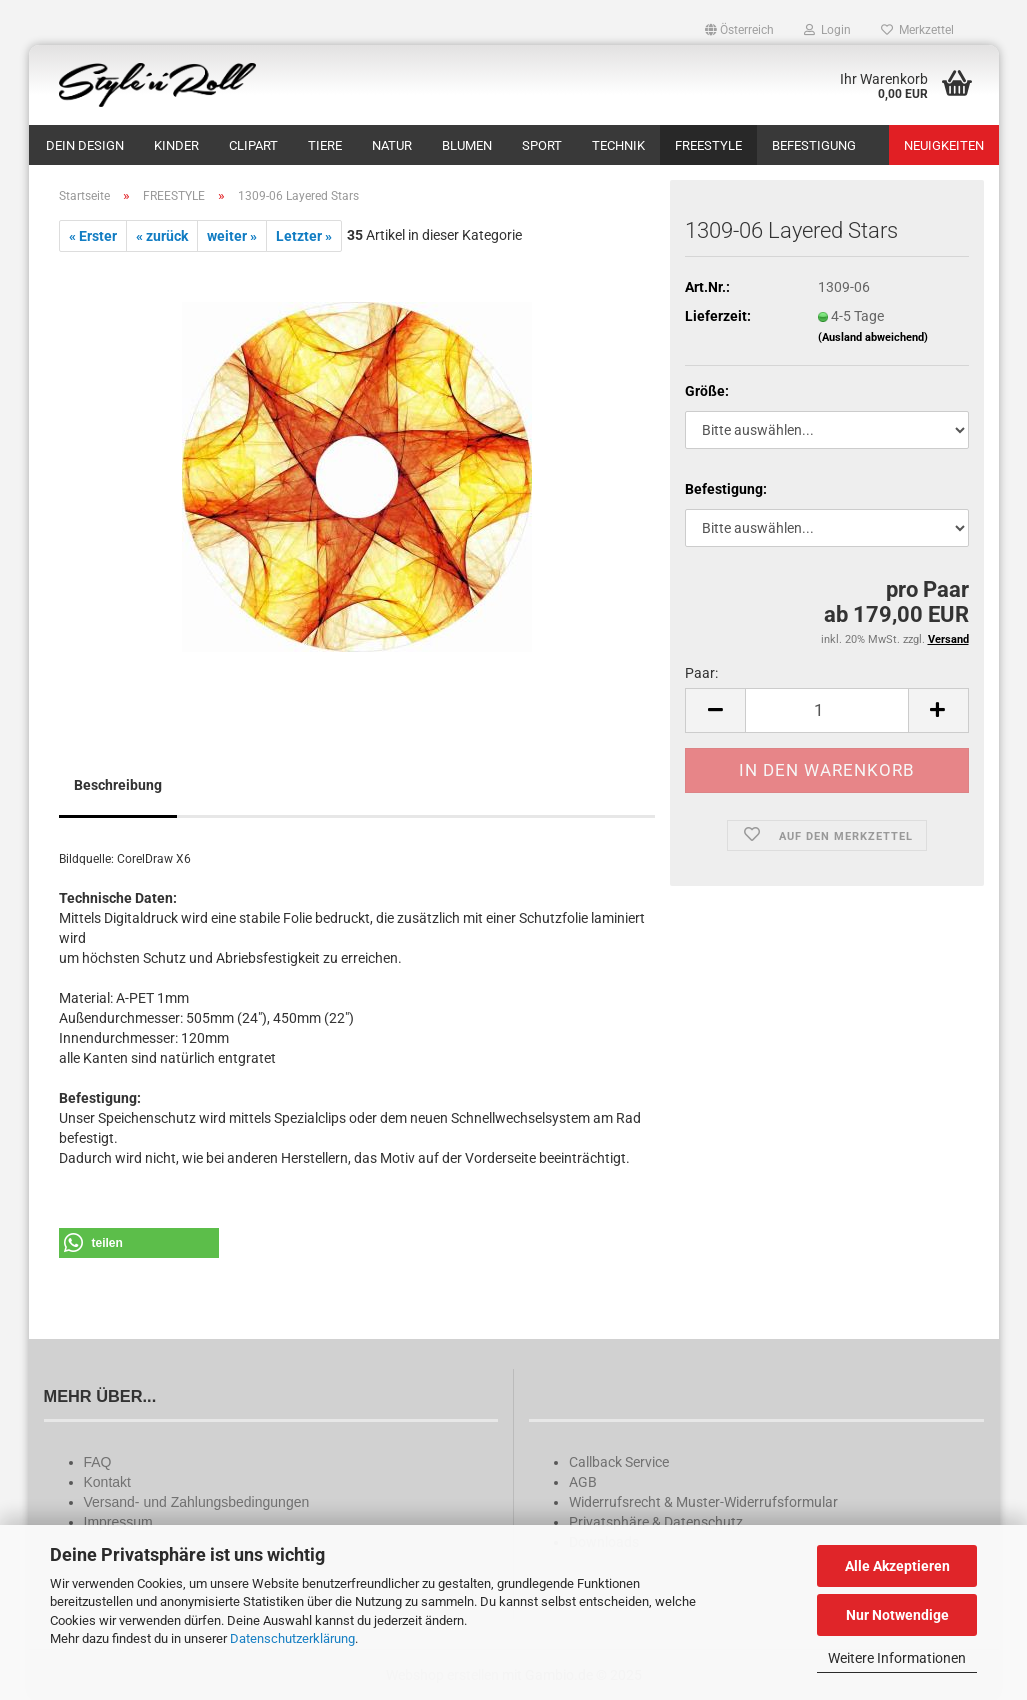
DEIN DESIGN (85, 145)
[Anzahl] (826, 710)
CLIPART (253, 145)
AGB (583, 1482)
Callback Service (619, 1462)
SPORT (542, 145)
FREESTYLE (708, 145)
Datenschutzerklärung (292, 1638)
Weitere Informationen (897, 1658)
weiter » (232, 236)
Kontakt (107, 1482)
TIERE (325, 145)
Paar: (701, 673)
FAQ (98, 1462)
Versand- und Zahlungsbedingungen (197, 1502)
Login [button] (827, 30)
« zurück (162, 236)
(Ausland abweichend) (873, 337)
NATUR (392, 145)
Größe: (707, 391)
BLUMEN (467, 145)
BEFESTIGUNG (814, 145)
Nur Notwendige (897, 1615)
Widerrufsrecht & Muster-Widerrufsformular (703, 1502)
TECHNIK (618, 145)
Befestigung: (726, 489)
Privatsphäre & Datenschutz (656, 1522)
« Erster (93, 236)
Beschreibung (118, 785)
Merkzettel (917, 30)
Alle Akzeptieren (897, 1566)
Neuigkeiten (944, 145)
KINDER (176, 145)
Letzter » (304, 236)
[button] (739, 30)
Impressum (118, 1522)
